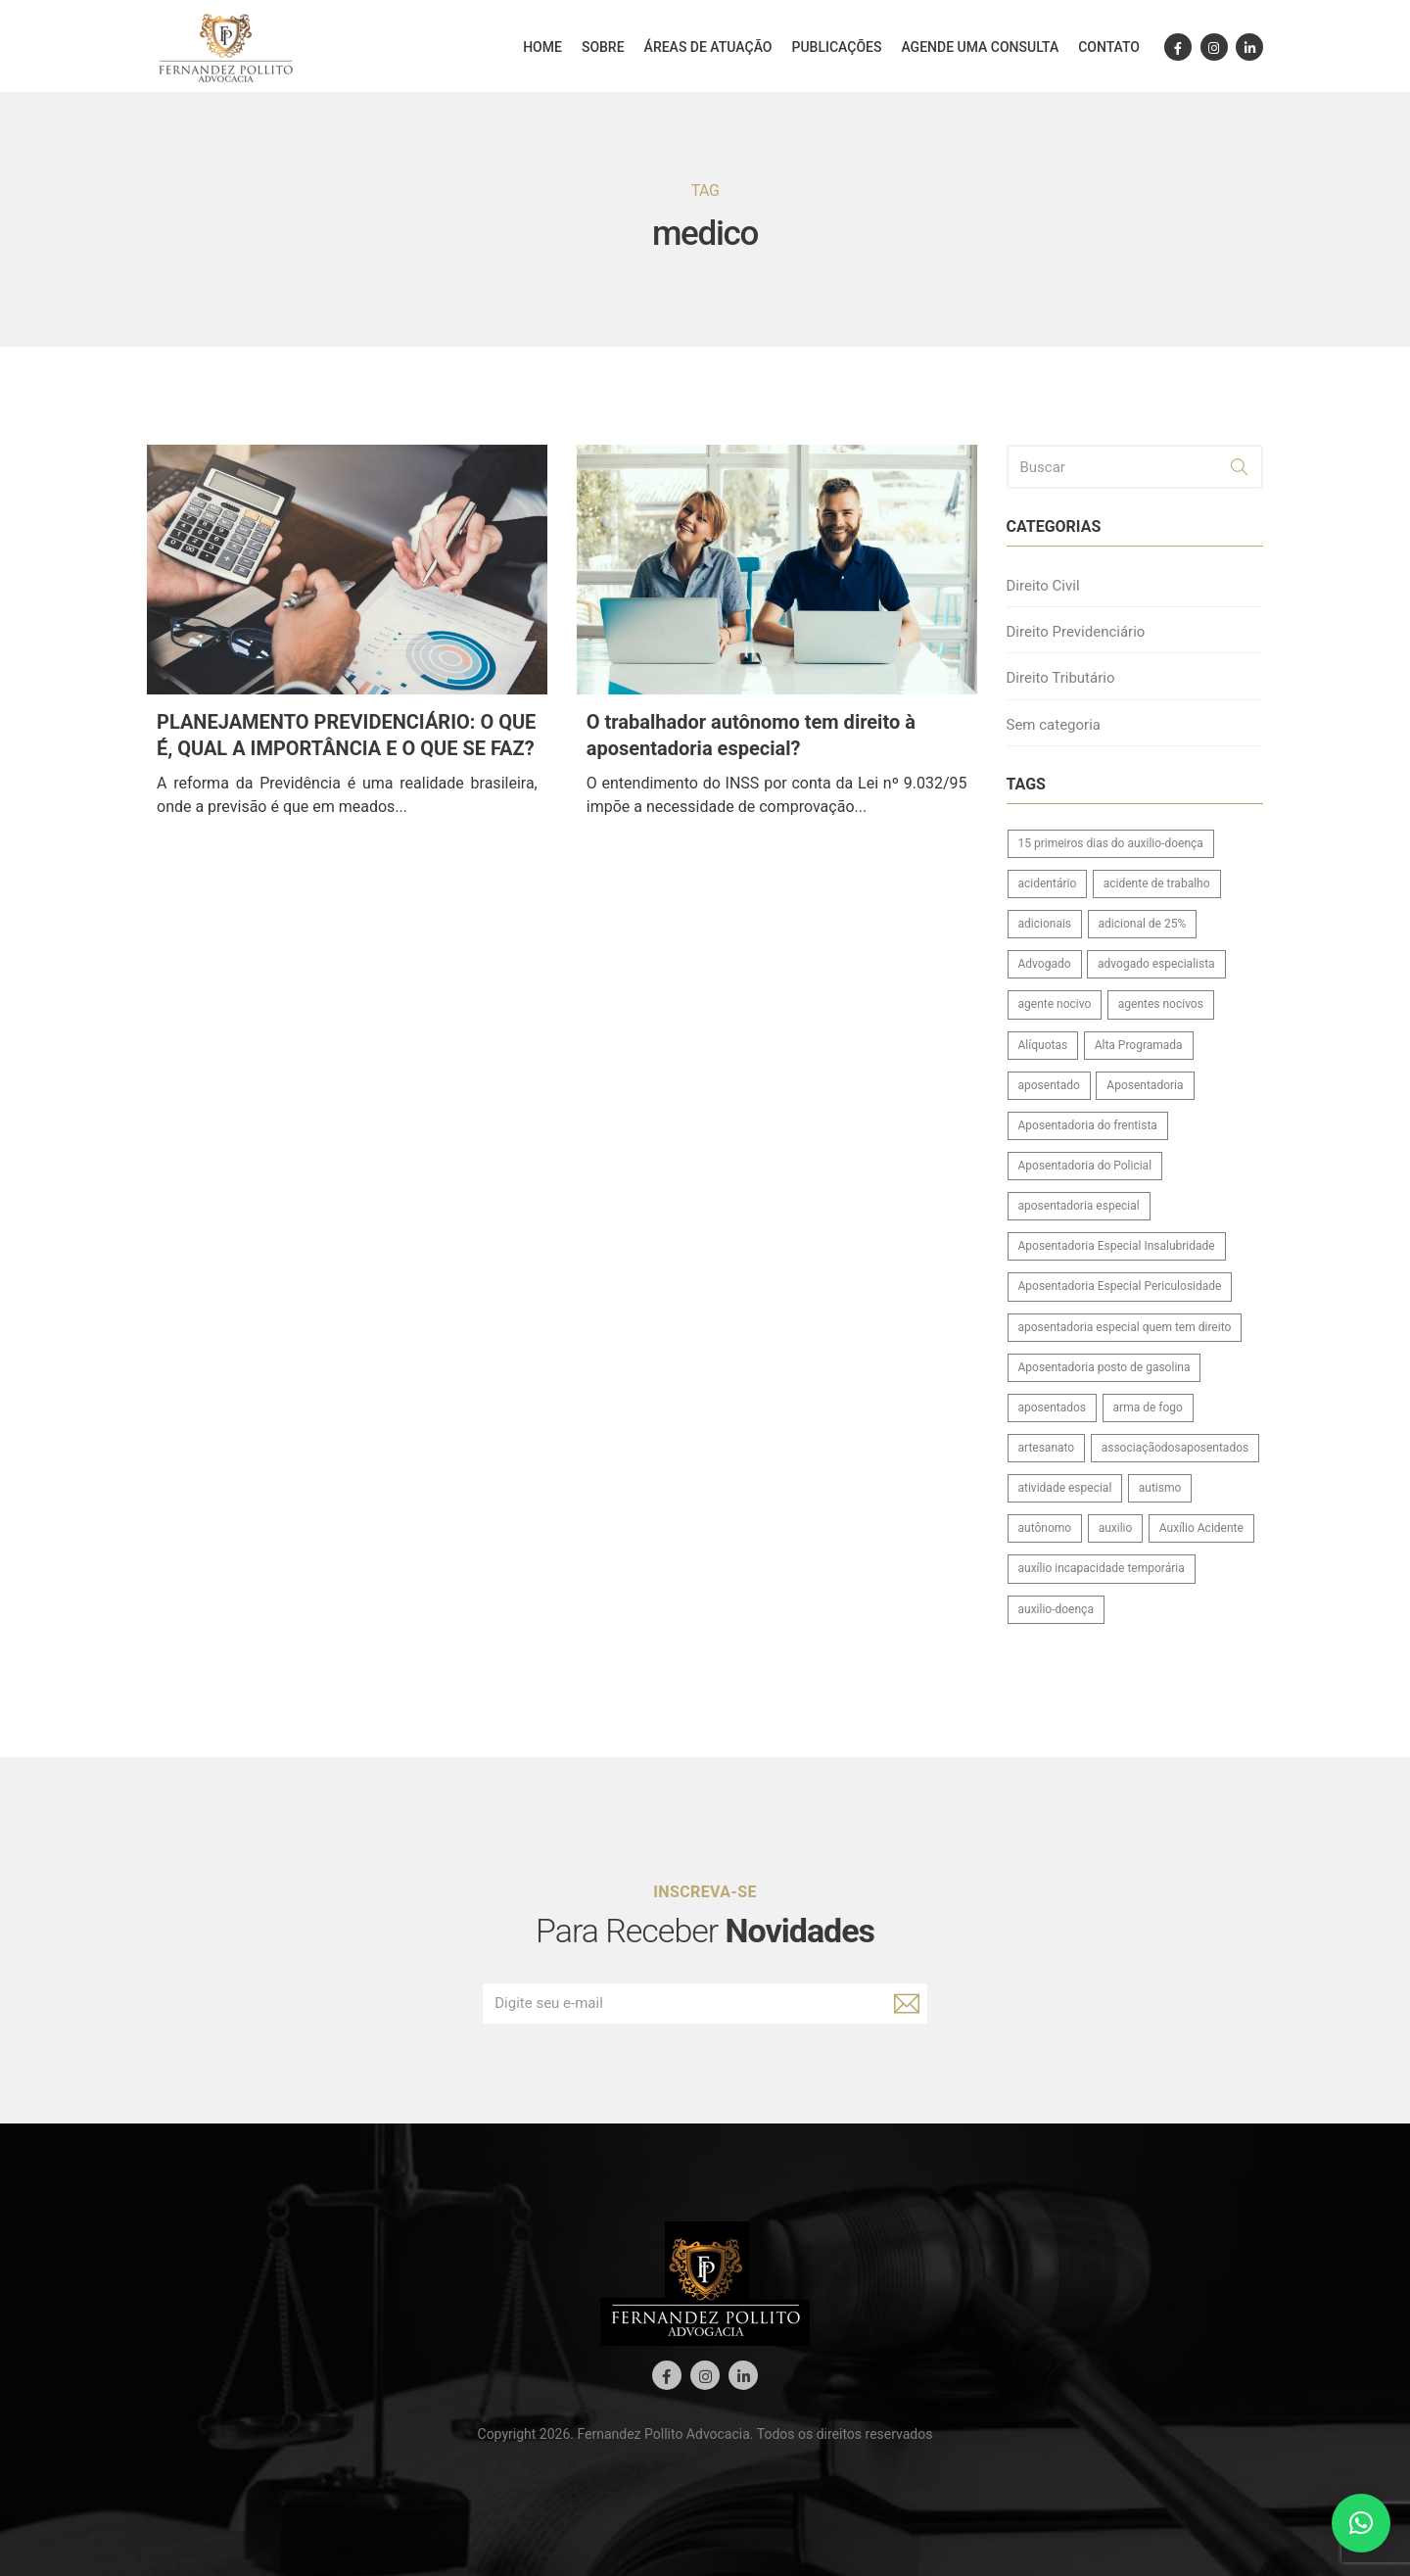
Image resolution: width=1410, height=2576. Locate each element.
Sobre (603, 47)
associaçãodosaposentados (1175, 1448)
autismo (1160, 1488)
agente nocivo (1055, 1004)
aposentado (1049, 1085)
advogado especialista (1156, 964)
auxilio (1116, 1528)
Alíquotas (1043, 1045)
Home (542, 47)
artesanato (1046, 1448)
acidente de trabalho (1157, 883)
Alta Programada (1139, 1045)
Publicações (836, 47)
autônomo (1045, 1528)
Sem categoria (1054, 725)
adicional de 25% (1143, 923)
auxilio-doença (1056, 1609)
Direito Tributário (1061, 678)
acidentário (1047, 883)
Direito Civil (1043, 586)
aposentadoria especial (1079, 1206)
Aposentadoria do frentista (1087, 1125)
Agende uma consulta (979, 47)
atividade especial (1065, 1488)
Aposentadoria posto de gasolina (1104, 1367)
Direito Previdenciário (1076, 632)
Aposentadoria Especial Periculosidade (1120, 1286)
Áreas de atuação (708, 47)
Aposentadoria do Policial (1085, 1165)
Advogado (1044, 964)
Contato (1109, 47)
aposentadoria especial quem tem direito (1125, 1327)
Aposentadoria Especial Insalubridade (1116, 1246)
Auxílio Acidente (1201, 1528)
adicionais (1045, 923)
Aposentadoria (1144, 1085)
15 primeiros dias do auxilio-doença (1110, 843)
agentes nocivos (1160, 1004)
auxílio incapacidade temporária (1101, 1568)
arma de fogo (1148, 1407)
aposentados (1052, 1407)
